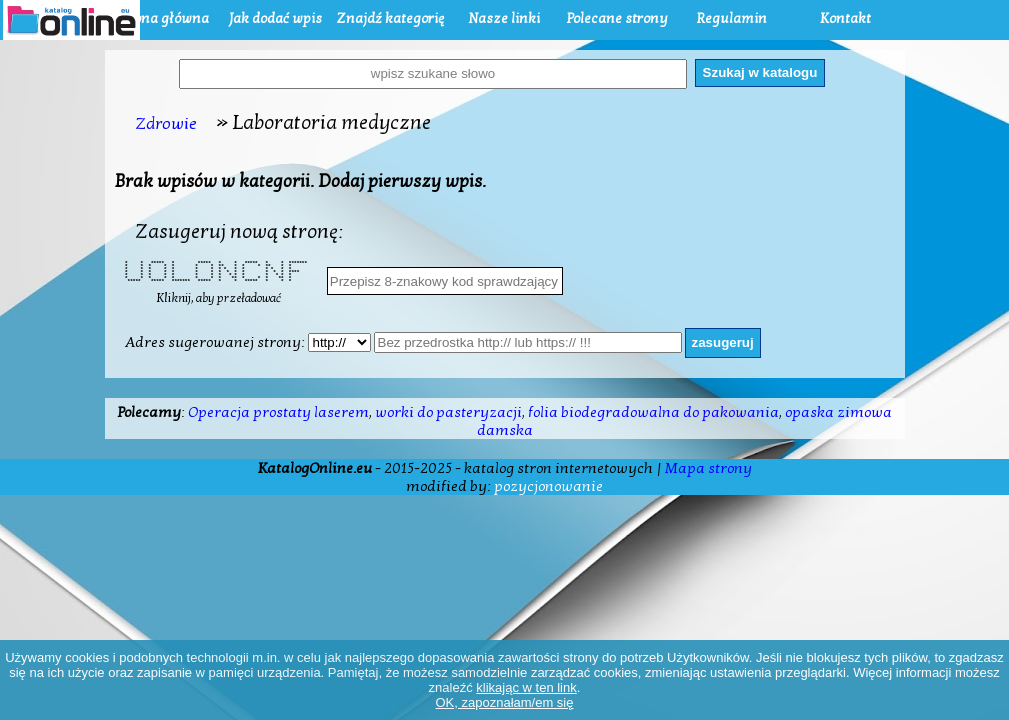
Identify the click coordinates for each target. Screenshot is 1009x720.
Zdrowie (166, 123)
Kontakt (845, 18)
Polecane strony (617, 18)
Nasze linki (504, 18)
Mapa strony (708, 468)
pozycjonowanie (548, 486)
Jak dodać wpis (275, 18)
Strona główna (162, 18)
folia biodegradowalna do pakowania (653, 412)
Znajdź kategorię (390, 18)
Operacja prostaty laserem (278, 412)
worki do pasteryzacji (448, 412)
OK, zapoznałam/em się (504, 702)
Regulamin (731, 18)
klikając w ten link (526, 687)
